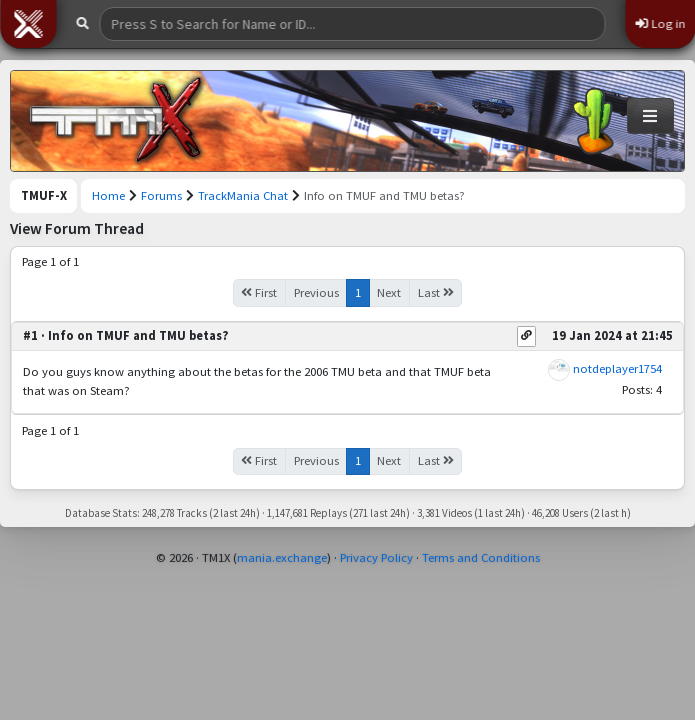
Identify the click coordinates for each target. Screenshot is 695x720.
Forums (161, 195)
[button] (28, 24)
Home (108, 195)
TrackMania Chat (243, 195)
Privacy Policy (376, 557)
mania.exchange (282, 557)
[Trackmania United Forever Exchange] (116, 121)
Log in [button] (660, 23)
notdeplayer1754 (617, 368)
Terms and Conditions (481, 557)
